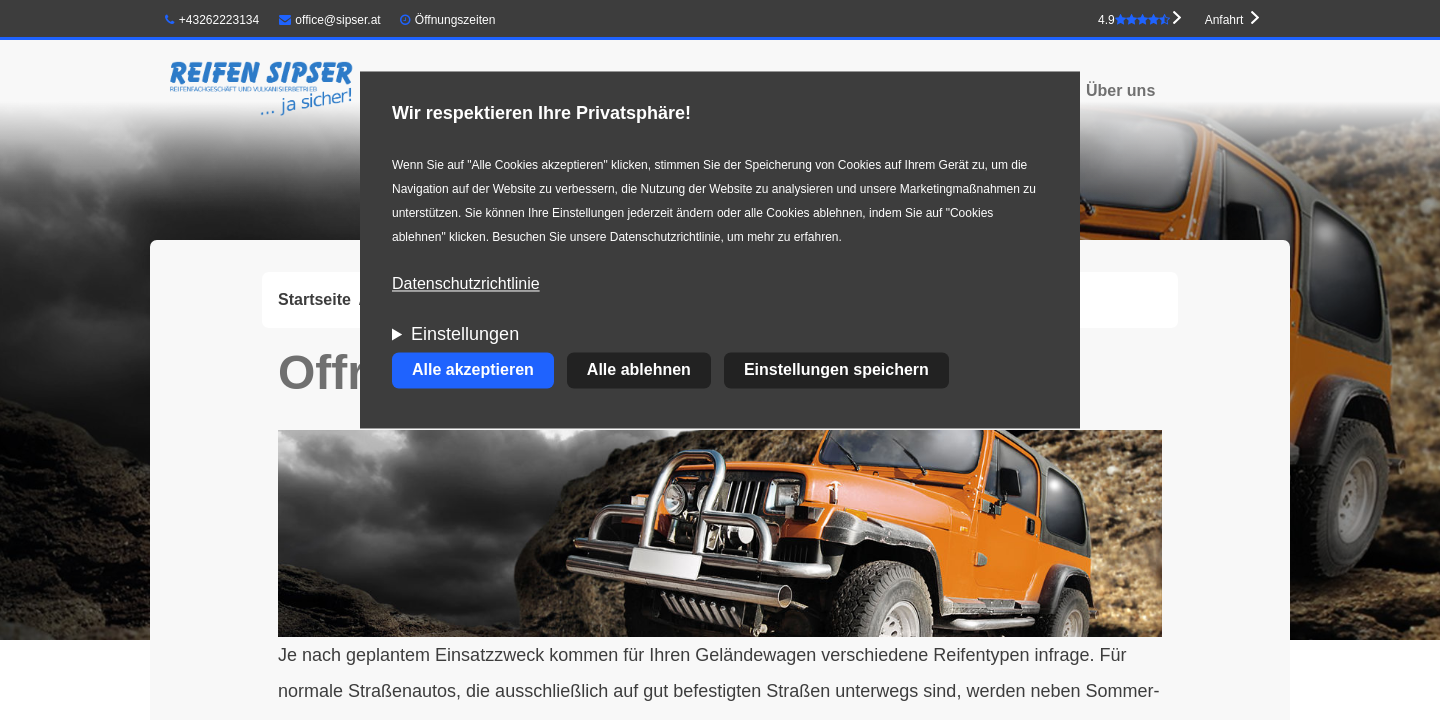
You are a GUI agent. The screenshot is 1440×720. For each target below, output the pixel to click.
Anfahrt (1224, 20)
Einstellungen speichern (836, 370)
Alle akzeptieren (473, 370)
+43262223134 (212, 20)
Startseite (314, 299)
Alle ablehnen (639, 370)
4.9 (1134, 20)
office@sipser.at (330, 20)
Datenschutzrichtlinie (466, 284)
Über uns (1120, 90)
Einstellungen (465, 335)
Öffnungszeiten (455, 20)
